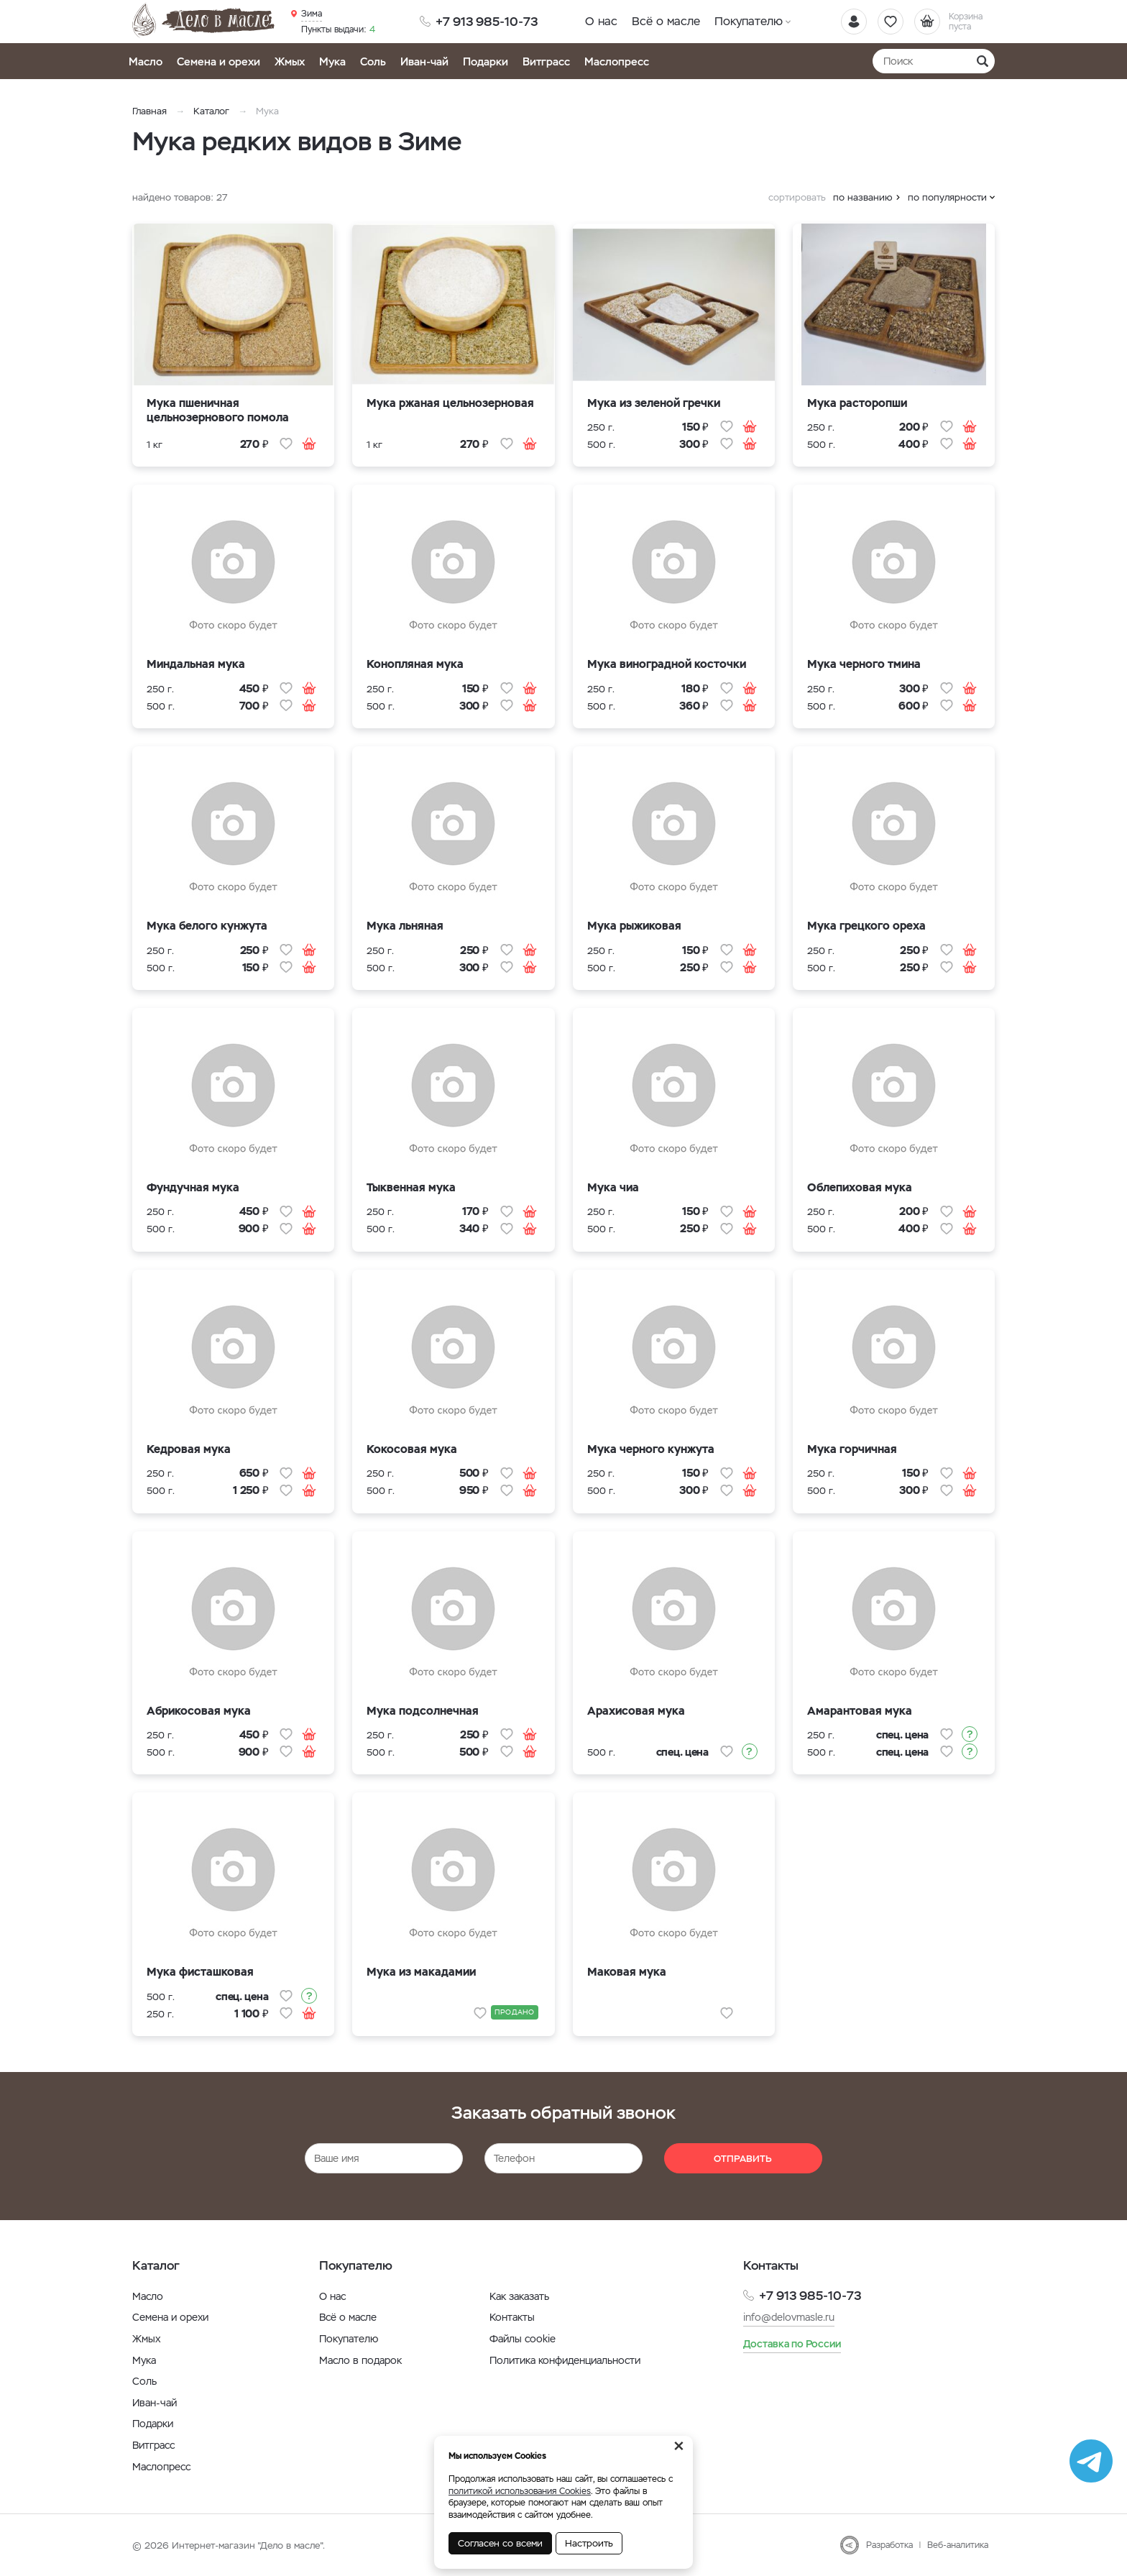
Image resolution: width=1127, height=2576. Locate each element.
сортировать (797, 197)
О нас (601, 21)
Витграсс (546, 61)
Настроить (589, 2543)
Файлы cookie (522, 2338)
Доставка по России (792, 2343)
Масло (145, 61)
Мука (332, 61)
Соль (373, 61)
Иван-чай (424, 61)
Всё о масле (666, 21)
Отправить (743, 2159)
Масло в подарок (360, 2360)
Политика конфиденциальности (564, 2360)
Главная (149, 111)
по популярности (947, 197)
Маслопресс (616, 61)
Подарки (485, 61)
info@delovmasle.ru (788, 2317)
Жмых (290, 61)
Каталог (211, 111)
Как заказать (519, 2296)
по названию (863, 197)
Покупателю (748, 21)
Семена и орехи (218, 61)
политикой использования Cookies (519, 2491)
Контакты (512, 2317)
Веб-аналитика (957, 2545)
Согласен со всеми (500, 2543)
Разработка (889, 2545)
